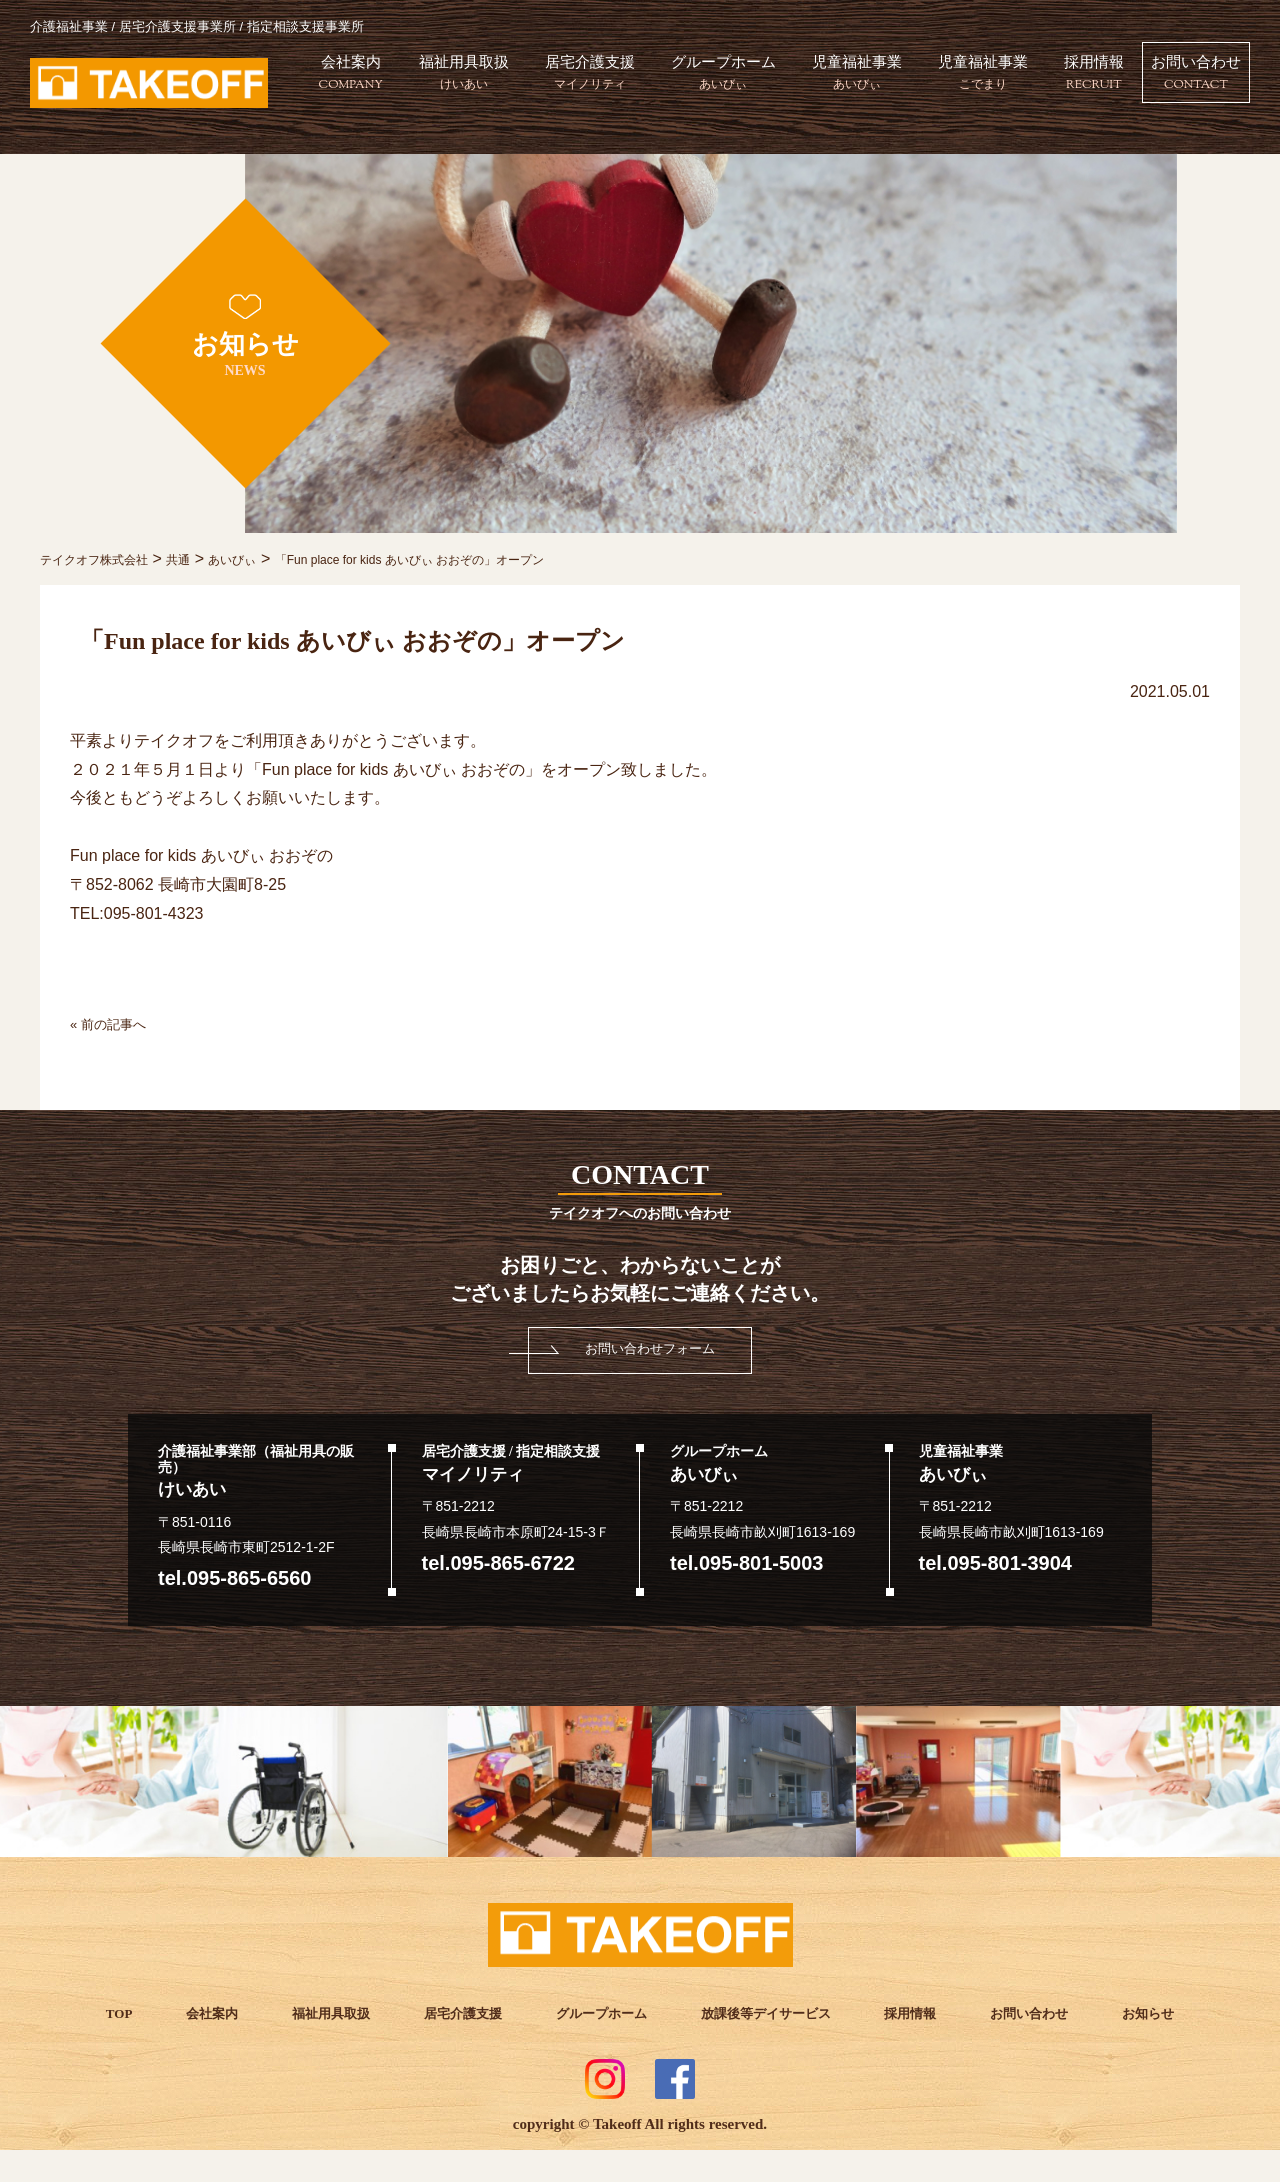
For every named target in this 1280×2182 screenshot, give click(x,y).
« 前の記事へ (116, 1023)
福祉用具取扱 (550, 78)
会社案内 (433, 78)
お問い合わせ (1184, 156)
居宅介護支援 (680, 78)
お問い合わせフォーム (650, 1348)
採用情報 (1200, 78)
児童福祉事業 (955, 78)
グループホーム (817, 78)
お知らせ (1136, 2012)
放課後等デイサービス (762, 2012)
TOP (128, 2012)
